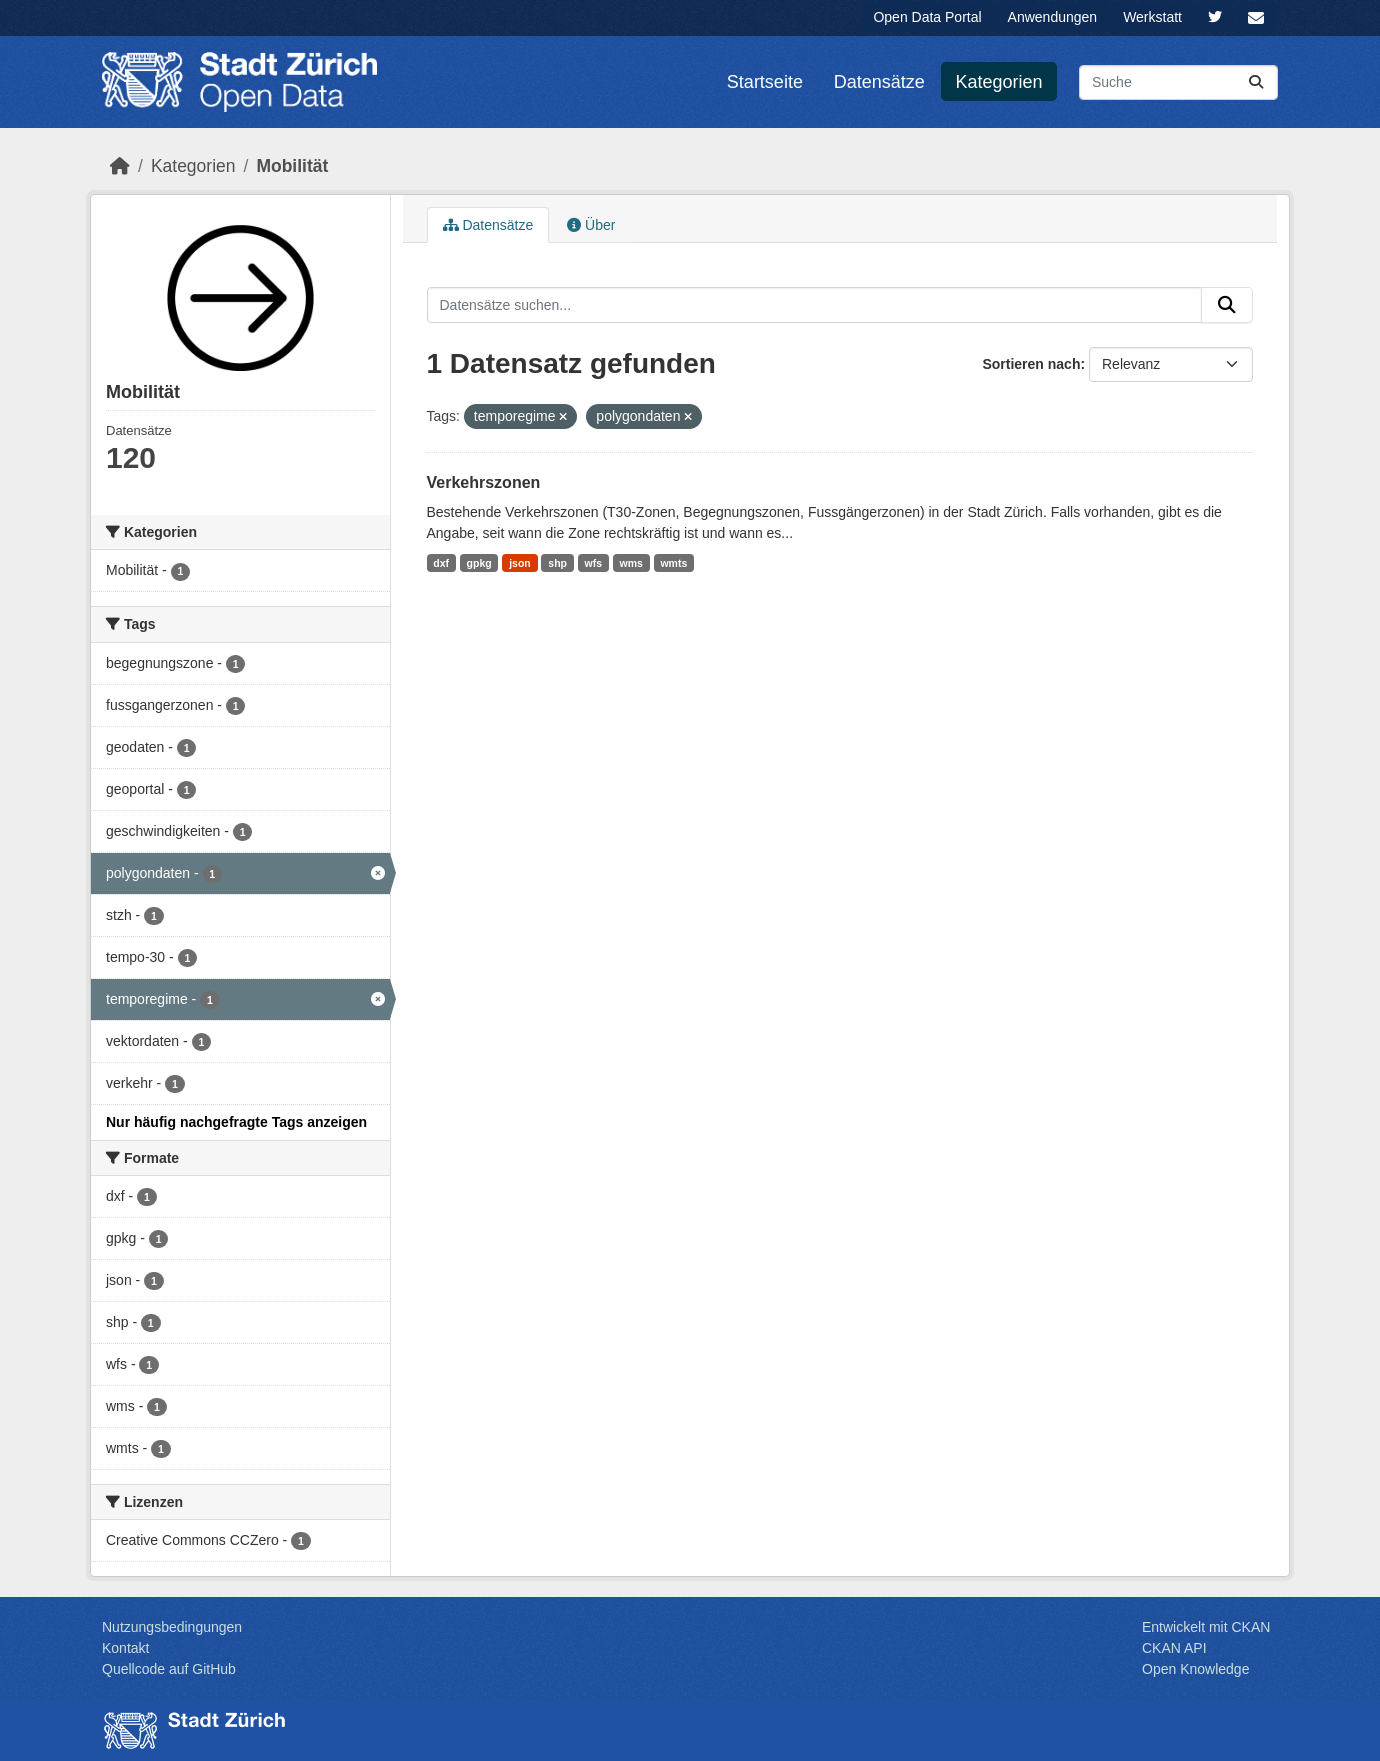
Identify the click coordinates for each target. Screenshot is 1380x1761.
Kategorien (999, 82)
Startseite (765, 82)
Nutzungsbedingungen (172, 1627)
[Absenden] (1256, 82)
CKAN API (1174, 1648)
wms (631, 563)
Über (591, 225)
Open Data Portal (927, 17)
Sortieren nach (1031, 364)
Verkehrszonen (484, 482)
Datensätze (879, 82)
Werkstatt (1152, 17)
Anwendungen (1053, 17)
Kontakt (125, 1648)
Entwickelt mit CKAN (1206, 1627)
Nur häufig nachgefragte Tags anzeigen (236, 1122)
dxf (441, 563)
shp (557, 563)
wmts (673, 563)
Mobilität (292, 166)
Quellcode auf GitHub (169, 1669)
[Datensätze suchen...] (1178, 82)
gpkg (479, 563)
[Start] (120, 166)
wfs (593, 563)
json (520, 563)
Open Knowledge (1195, 1669)
